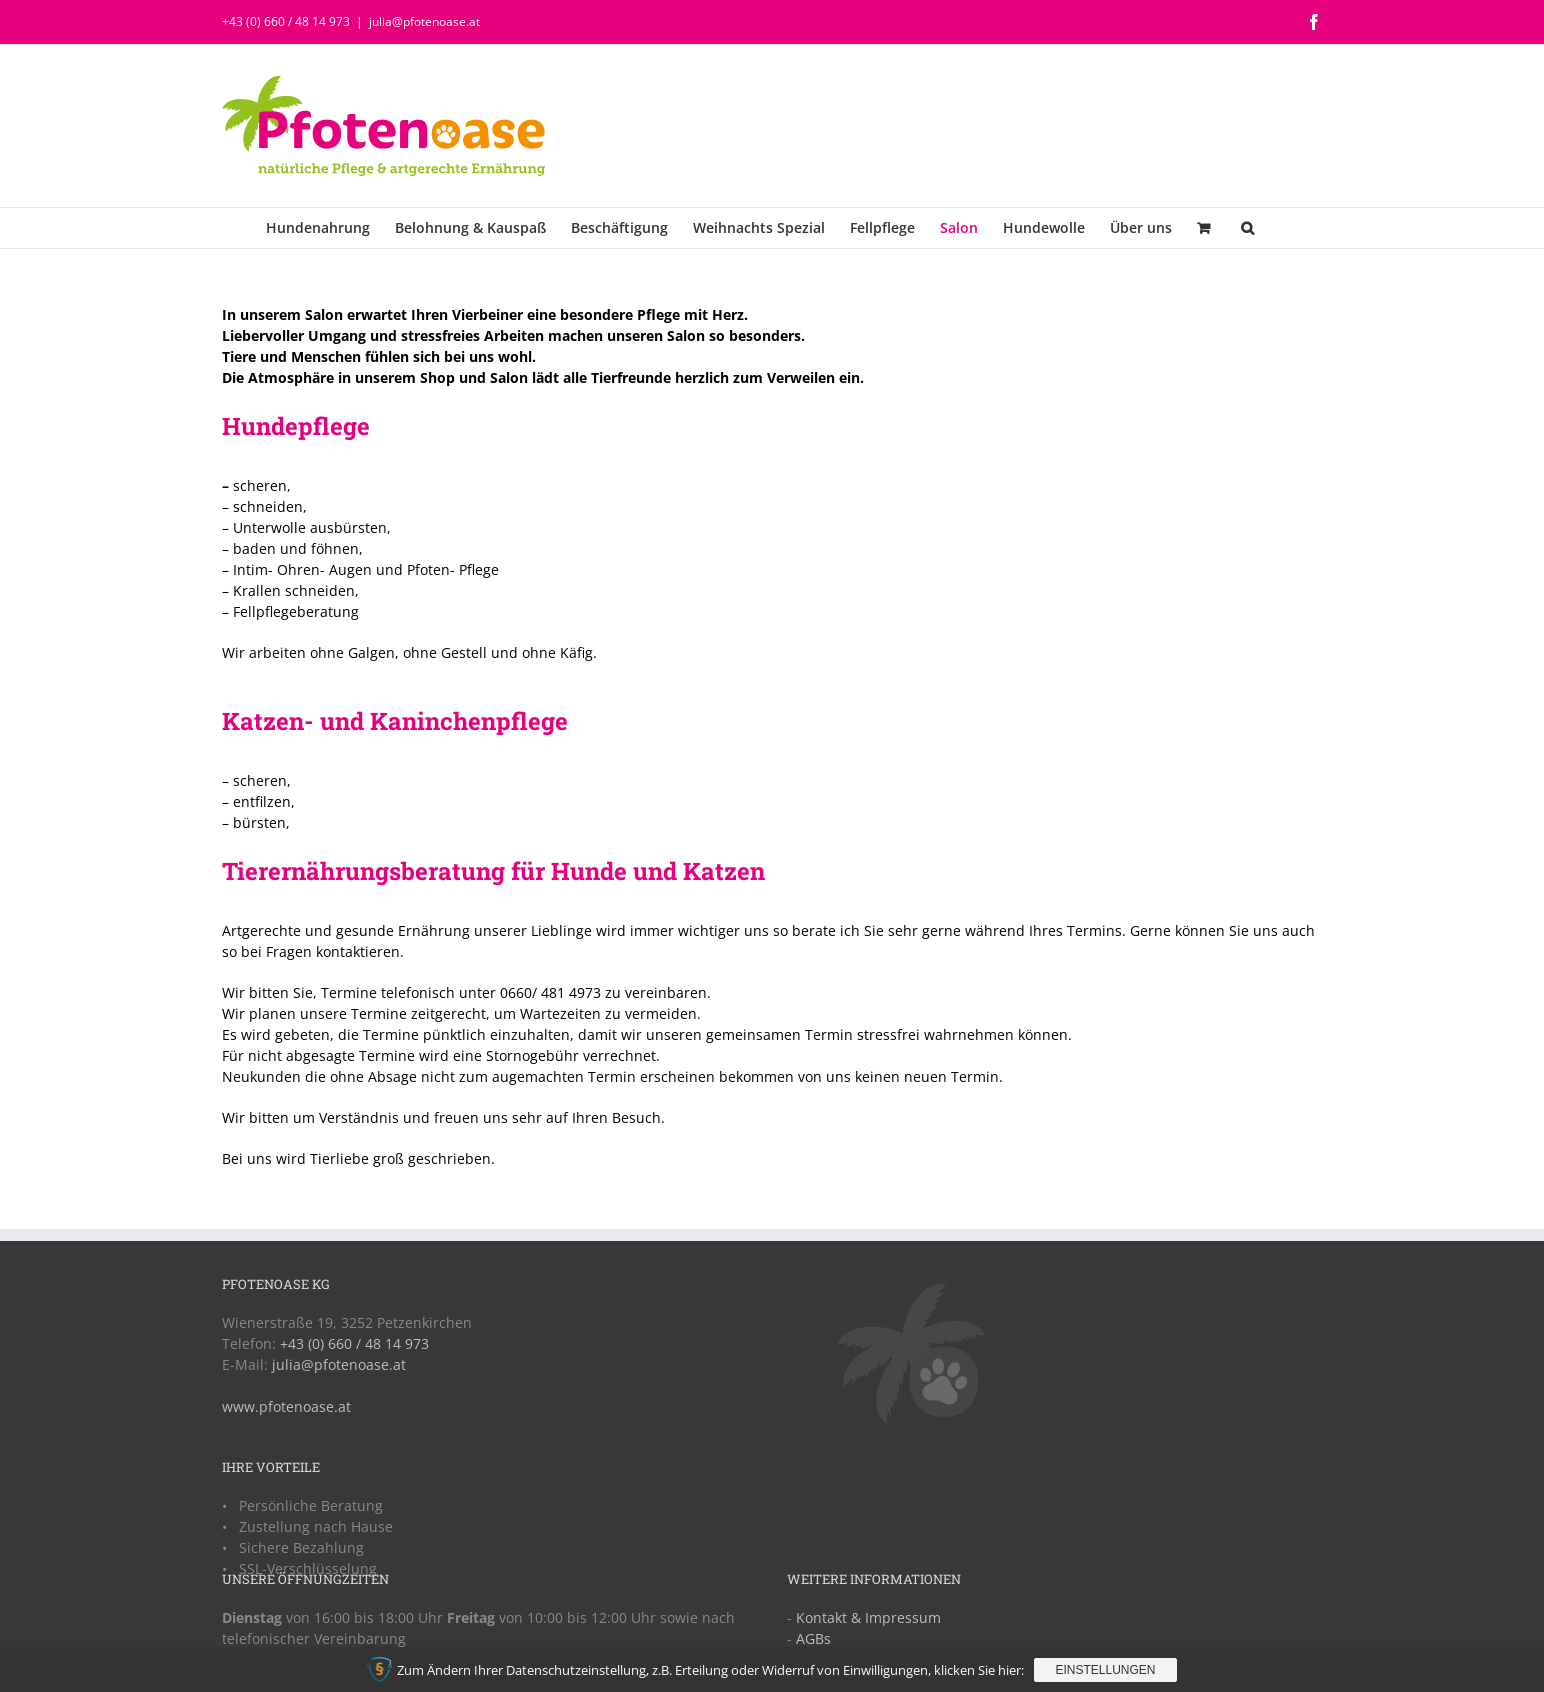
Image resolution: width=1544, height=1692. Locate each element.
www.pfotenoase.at (286, 1406)
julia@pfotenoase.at (424, 21)
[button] (1247, 228)
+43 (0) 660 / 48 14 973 (286, 21)
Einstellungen (1105, 1670)
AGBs (813, 1638)
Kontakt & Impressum (868, 1617)
